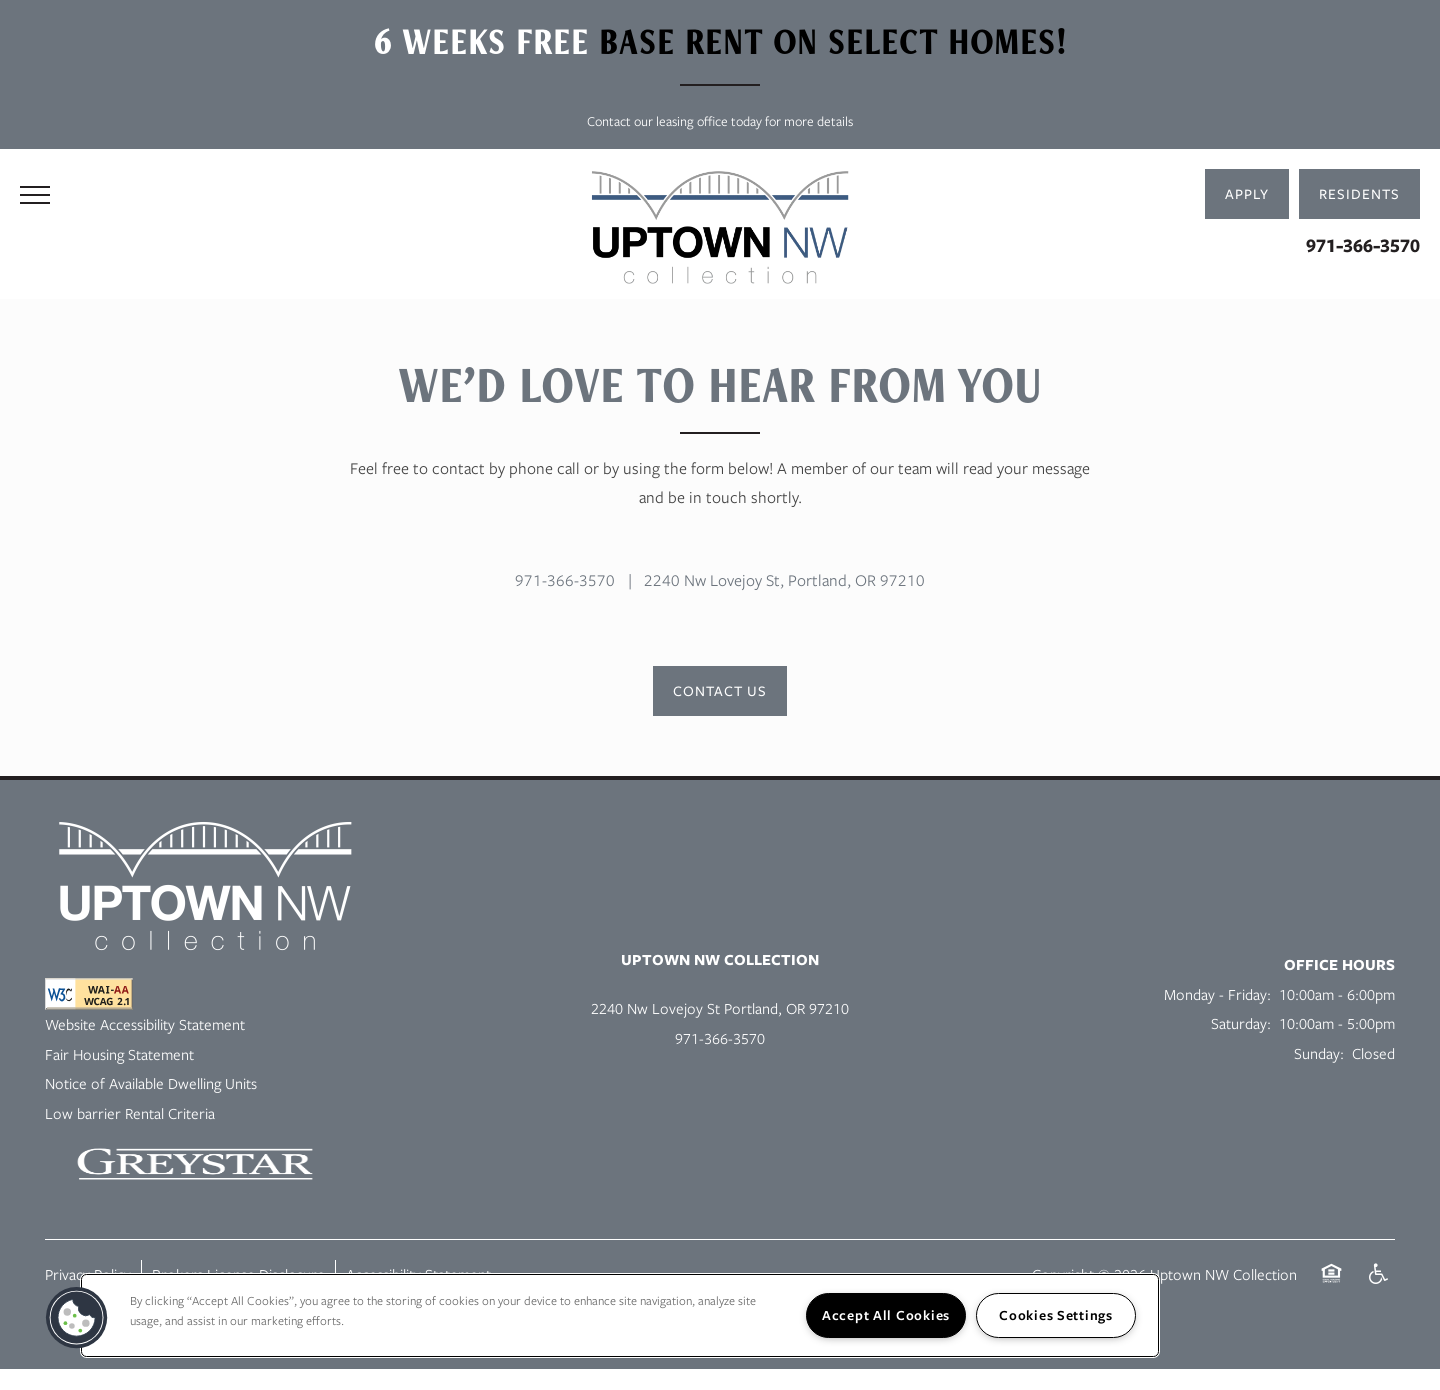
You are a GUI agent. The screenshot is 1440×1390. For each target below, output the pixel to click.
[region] (620, 1315)
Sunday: (1319, 1053)
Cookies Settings (1056, 1315)
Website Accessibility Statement (145, 1024)
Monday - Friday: (1217, 994)
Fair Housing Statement (119, 1054)
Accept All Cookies (886, 1315)
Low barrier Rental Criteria (130, 1113)
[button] (1359, 194)
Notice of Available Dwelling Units (151, 1083)
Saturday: (1241, 1023)
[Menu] (35, 194)
